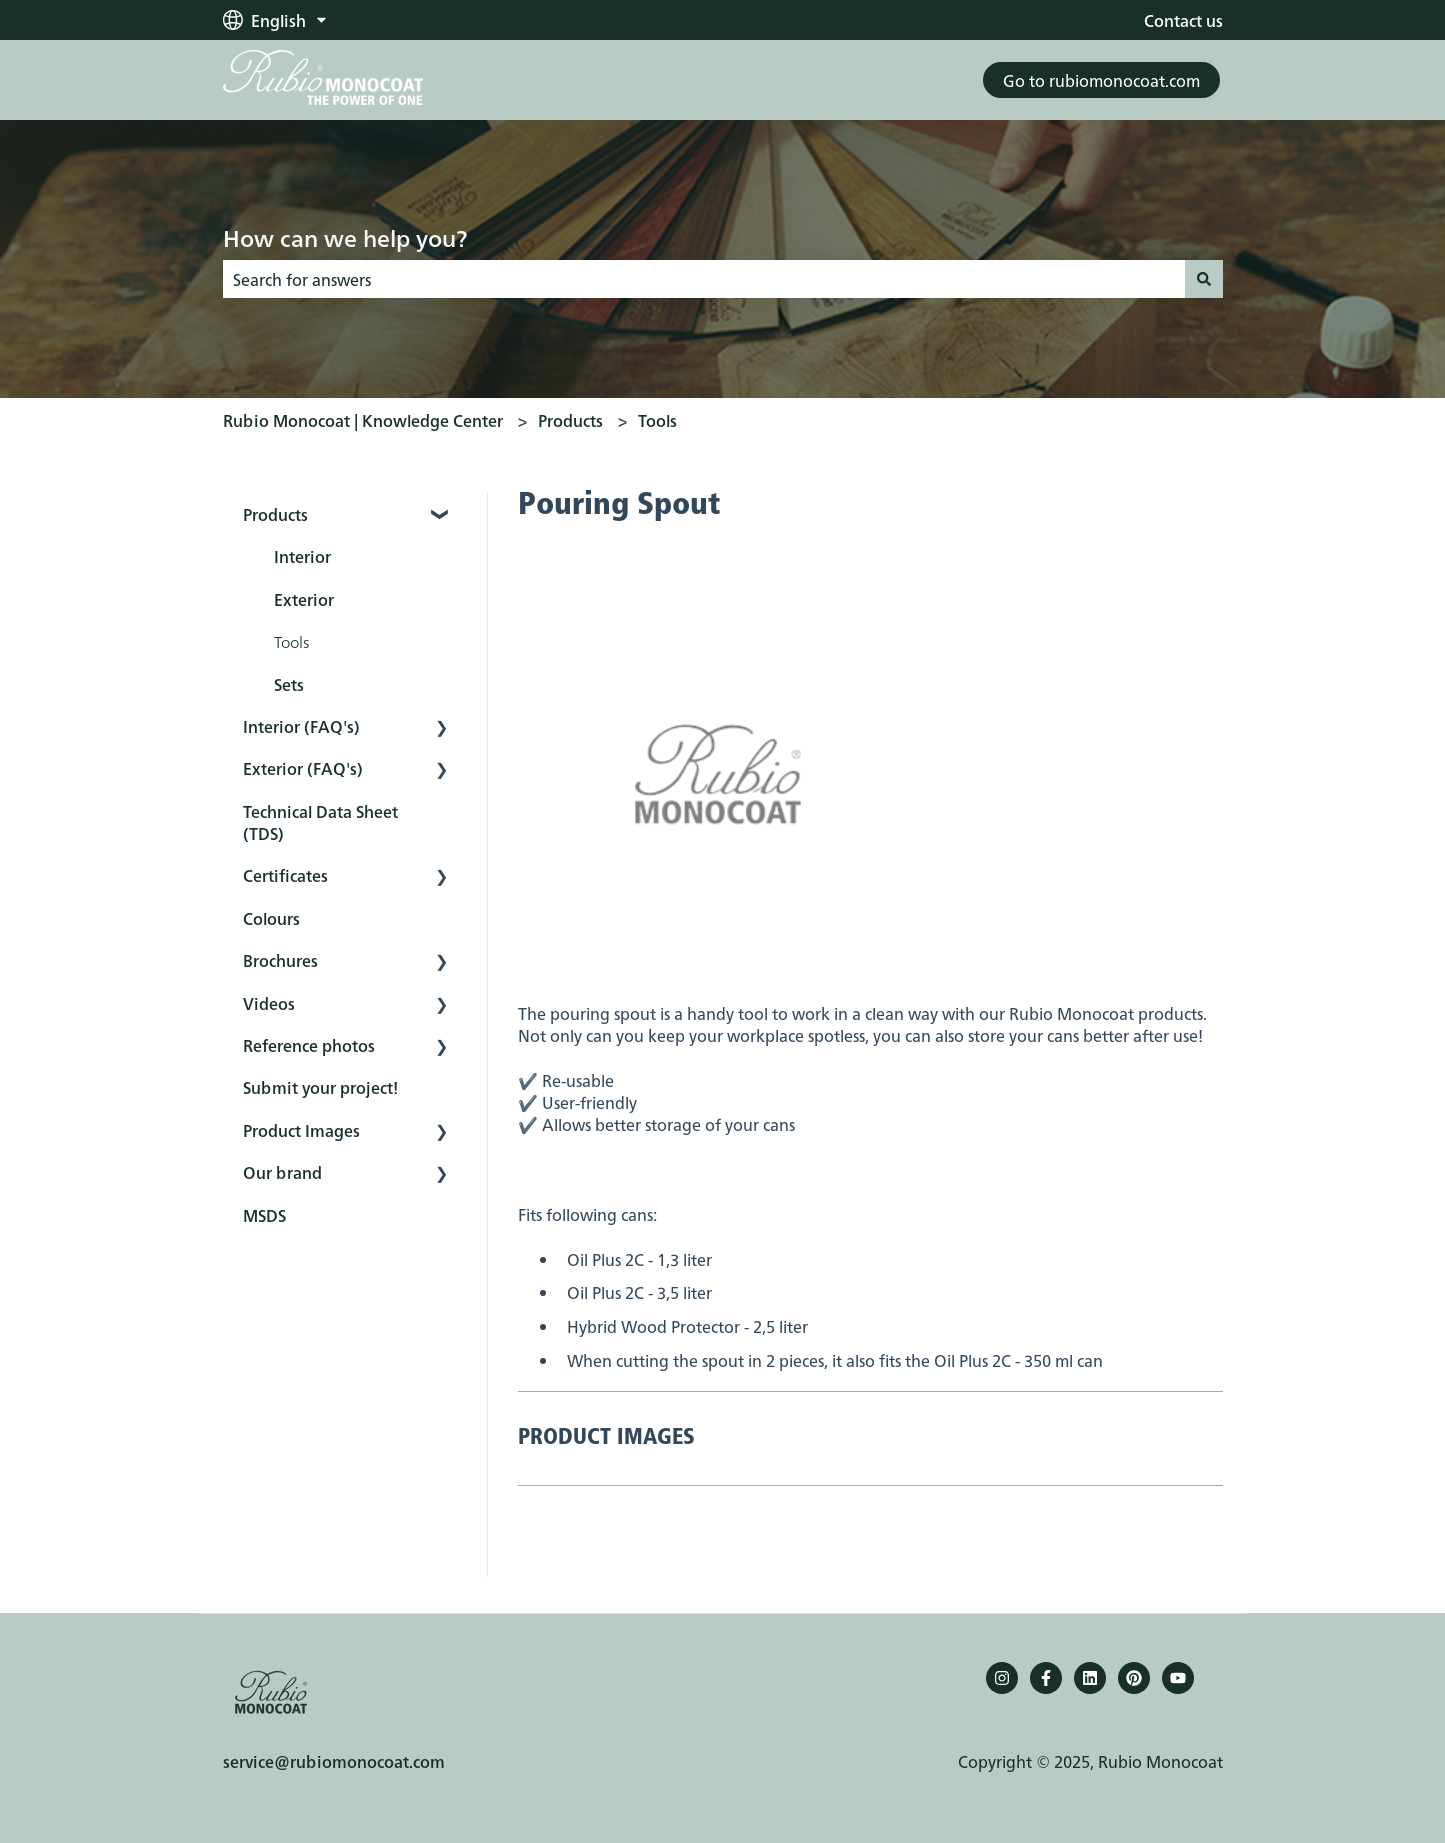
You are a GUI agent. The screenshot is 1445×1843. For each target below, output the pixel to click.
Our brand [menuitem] (282, 1172)
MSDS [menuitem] (264, 1215)
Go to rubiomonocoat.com (1101, 80)
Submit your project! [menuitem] (320, 1087)
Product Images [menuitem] (301, 1130)
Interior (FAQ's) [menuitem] (301, 726)
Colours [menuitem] (271, 918)
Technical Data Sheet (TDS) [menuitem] (320, 822)
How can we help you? (345, 237)
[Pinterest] (1134, 1678)
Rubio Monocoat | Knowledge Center (363, 420)
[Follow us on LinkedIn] (1090, 1678)
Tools (657, 420)
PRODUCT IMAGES (606, 1438)
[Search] (1204, 279)
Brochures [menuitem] (280, 960)
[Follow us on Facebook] (1046, 1678)
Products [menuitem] (275, 514)
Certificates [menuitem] (285, 875)
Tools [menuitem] (291, 641)
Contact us (1183, 20)
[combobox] (704, 279)
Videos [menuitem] (269, 1003)
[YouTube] (1178, 1678)
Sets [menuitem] (289, 684)
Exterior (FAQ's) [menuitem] (303, 768)
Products (570, 420)
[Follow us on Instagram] (1002, 1678)
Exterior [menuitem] (304, 599)
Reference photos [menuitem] (309, 1045)
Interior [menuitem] (302, 556)
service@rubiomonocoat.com (334, 1761)
